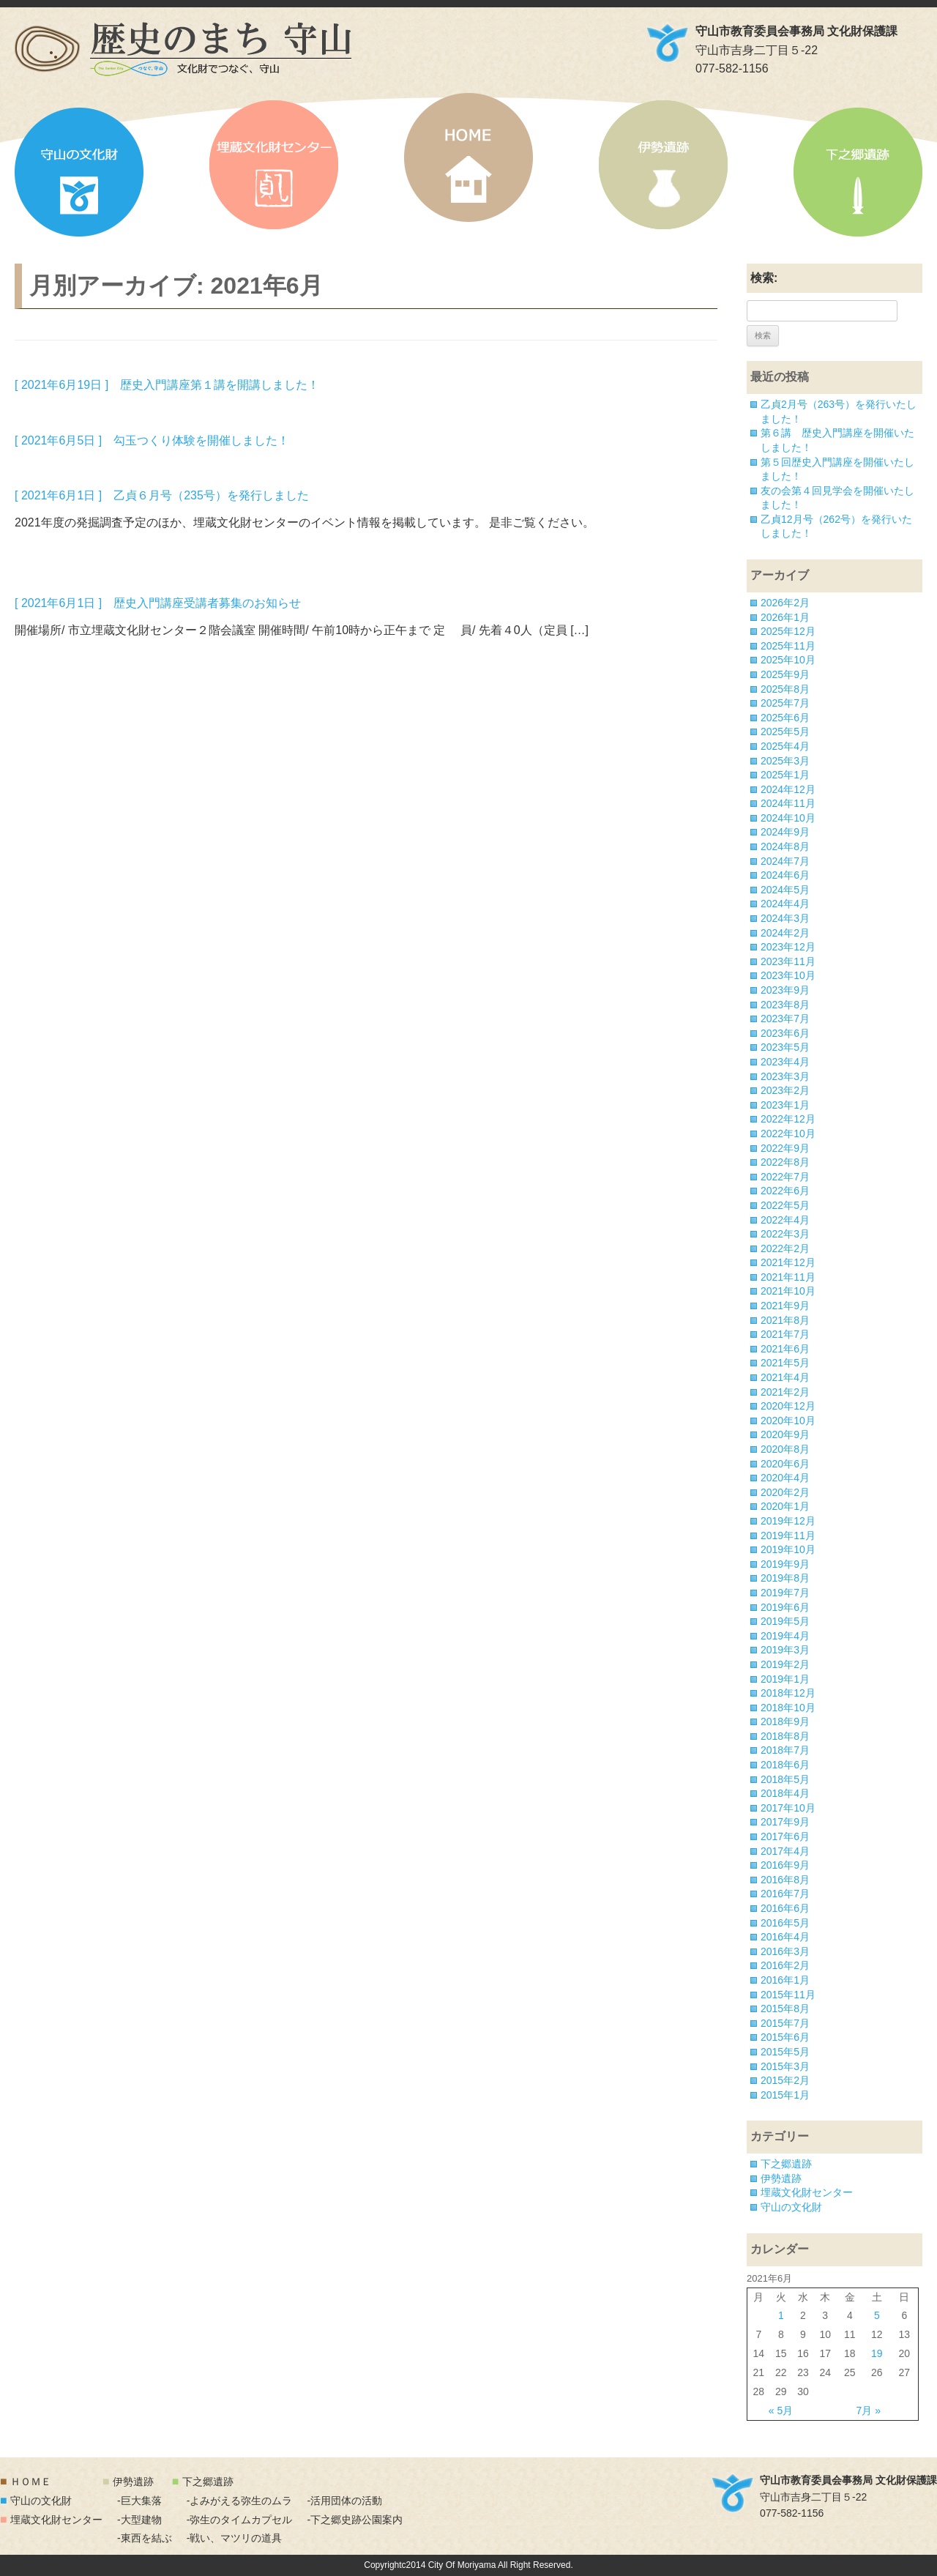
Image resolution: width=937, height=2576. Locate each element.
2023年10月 (788, 975)
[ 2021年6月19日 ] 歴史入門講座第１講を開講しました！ (167, 385)
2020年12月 (788, 1406)
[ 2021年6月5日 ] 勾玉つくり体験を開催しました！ (152, 440)
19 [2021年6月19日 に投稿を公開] (877, 2353)
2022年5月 (785, 1205)
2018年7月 (785, 1750)
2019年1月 (785, 1679)
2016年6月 (785, 1908)
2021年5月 (785, 1363)
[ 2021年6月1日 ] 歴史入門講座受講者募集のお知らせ (158, 603)
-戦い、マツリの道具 (235, 2538)
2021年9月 (785, 1305)
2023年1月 (785, 1105)
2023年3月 (785, 1076)
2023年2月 (785, 1090)
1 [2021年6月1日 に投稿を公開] (781, 2315)
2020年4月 (785, 1478)
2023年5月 (785, 1047)
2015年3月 (785, 2066)
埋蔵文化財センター (273, 164)
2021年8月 (785, 1320)
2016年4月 (785, 1937)
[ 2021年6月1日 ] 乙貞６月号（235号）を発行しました (162, 495)
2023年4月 (785, 1062)
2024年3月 (785, 918)
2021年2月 (785, 1392)
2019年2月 (785, 1664)
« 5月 (781, 2410)
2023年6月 (785, 1033)
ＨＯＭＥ (30, 2481)
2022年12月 (788, 1119)
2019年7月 (785, 1592)
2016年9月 (785, 1865)
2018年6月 (785, 1765)
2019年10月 (788, 1549)
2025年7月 (785, 703)
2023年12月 (788, 947)
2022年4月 (785, 1220)
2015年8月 (785, 2008)
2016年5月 (785, 1923)
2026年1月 (785, 617)
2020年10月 (788, 1420)
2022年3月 (785, 1234)
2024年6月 (785, 875)
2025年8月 (785, 689)
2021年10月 (788, 1291)
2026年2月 (785, 602)
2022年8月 (785, 1162)
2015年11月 (788, 1994)
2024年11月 (788, 803)
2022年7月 (785, 1177)
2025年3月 (785, 761)
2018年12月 (788, 1693)
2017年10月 (788, 1808)
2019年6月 (785, 1607)
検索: (763, 278)
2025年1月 (785, 775)
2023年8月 (785, 1004)
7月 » (868, 2410)
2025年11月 (788, 646)
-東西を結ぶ (144, 2538)
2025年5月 (785, 731)
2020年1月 (785, 1506)
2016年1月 (785, 1980)
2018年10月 (788, 1707)
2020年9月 (785, 1434)
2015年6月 (785, 2037)
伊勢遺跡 (663, 164)
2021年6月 (785, 1349)
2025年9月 (785, 674)
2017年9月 (785, 1822)
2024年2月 (785, 933)
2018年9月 (785, 1721)
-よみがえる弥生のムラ (240, 2500)
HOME (468, 157)
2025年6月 (785, 717)
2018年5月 (785, 1779)
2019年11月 (788, 1535)
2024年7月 (785, 861)
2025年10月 (788, 660)
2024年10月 (788, 818)
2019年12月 (788, 1521)
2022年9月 (785, 1148)
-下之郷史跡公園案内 (355, 2519)
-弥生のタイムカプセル (240, 2519)
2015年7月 (785, 2023)
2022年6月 (785, 1190)
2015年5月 (785, 2052)
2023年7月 (785, 1018)
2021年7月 (785, 1334)
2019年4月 (785, 1636)
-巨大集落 (139, 2500)
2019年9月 (785, 1564)
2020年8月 (785, 1449)
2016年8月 (785, 1880)
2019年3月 (785, 1650)
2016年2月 (785, 1965)
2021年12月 (788, 1262)
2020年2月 (785, 1492)
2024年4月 (785, 903)
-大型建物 (139, 2519)
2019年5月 (785, 1621)
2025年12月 (788, 631)
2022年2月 (785, 1248)
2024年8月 (785, 846)
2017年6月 (785, 1836)
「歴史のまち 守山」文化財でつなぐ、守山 (183, 49)
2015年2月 (785, 2080)
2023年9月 (785, 990)
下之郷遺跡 (858, 172)
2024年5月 (785, 890)
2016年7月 (785, 1893)
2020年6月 (785, 1464)
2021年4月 (785, 1377)
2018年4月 (785, 1793)
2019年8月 (785, 1578)
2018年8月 (785, 1736)
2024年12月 (788, 789)
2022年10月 (788, 1133)
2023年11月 (788, 961)
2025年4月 (785, 746)
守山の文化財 (79, 172)
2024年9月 (785, 832)
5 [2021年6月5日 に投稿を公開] (877, 2315)
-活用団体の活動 (344, 2500)
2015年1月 (785, 2095)
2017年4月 (785, 1851)
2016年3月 (785, 1951)
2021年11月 (788, 1277)
